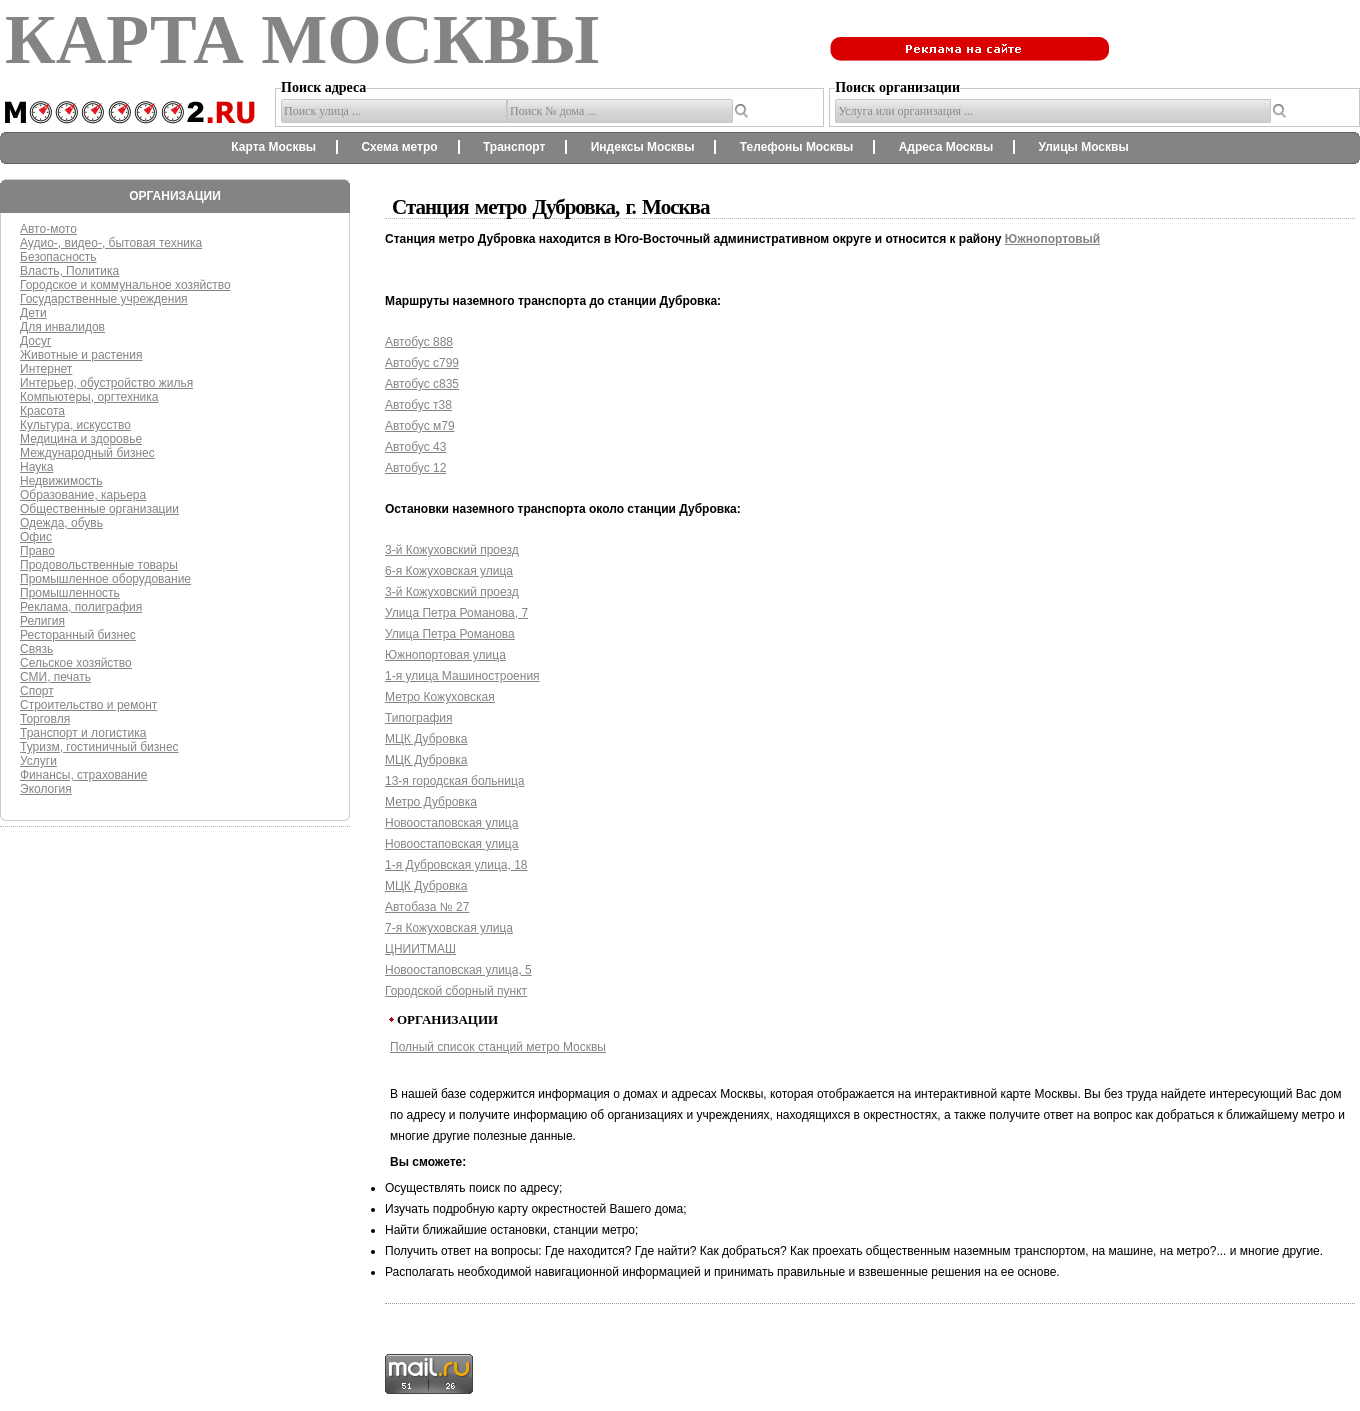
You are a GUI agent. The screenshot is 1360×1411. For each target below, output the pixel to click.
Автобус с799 (422, 363)
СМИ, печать (55, 677)
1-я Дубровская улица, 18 (456, 865)
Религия (42, 621)
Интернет (46, 369)
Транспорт (514, 147)
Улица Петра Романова (450, 634)
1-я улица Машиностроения (462, 676)
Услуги (38, 761)
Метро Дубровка (431, 802)
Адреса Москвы (946, 147)
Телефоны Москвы (797, 147)
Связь (36, 649)
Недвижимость (61, 481)
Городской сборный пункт (456, 991)
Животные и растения (81, 355)
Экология (46, 789)
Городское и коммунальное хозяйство (125, 285)
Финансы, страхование (83, 775)
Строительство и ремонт (88, 705)
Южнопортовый (1052, 239)
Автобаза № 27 (427, 907)
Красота (42, 411)
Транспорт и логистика (83, 733)
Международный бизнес (87, 453)
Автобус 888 (419, 342)
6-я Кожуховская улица (449, 571)
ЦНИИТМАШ (420, 949)
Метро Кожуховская (440, 697)
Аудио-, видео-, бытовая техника (111, 243)
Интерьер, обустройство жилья (106, 383)
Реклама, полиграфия (81, 607)
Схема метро (399, 147)
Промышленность (70, 593)
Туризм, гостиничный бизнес (99, 747)
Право (37, 551)
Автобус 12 (415, 468)
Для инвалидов (62, 327)
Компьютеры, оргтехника (89, 397)
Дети (33, 313)
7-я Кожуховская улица (449, 928)
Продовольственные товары (99, 565)
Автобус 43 (415, 447)
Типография (418, 718)
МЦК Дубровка (426, 739)
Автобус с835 (422, 384)
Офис (36, 537)
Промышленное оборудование (105, 579)
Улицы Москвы (1083, 147)
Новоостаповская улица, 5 (458, 970)
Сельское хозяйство (76, 663)
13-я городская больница (454, 781)
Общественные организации (99, 509)
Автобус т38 (418, 405)
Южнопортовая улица (445, 655)
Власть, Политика (69, 271)
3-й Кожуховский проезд (452, 550)
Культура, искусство (75, 425)
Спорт (37, 691)
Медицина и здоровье (81, 439)
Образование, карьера (83, 495)
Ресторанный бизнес (78, 635)
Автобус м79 (420, 426)
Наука (36, 467)
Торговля (45, 719)
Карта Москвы (273, 147)
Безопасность (58, 257)
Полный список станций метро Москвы (498, 1047)
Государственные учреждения (104, 299)
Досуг (35, 341)
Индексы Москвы (643, 147)
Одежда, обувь (61, 523)
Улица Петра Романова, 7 (456, 613)
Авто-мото (48, 229)
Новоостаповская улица (451, 823)
